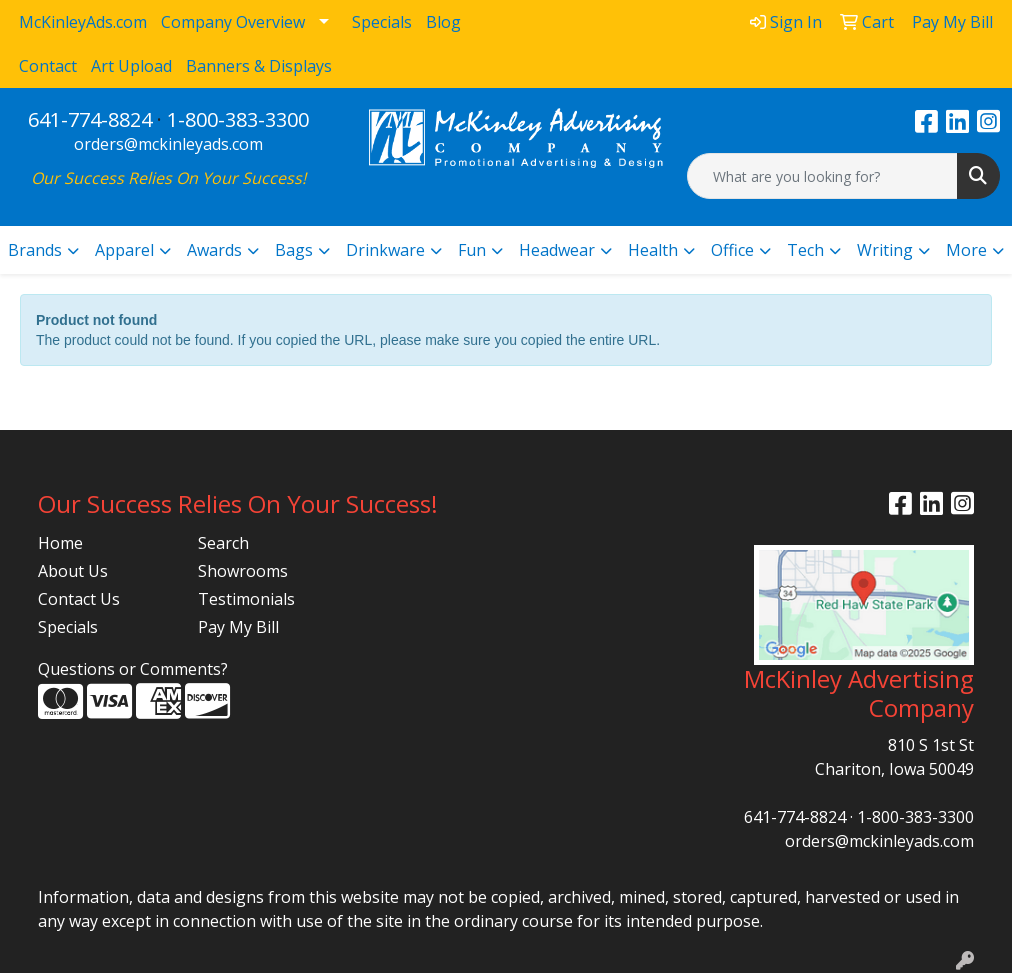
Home (60, 543)
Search (223, 543)
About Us (73, 571)
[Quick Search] (822, 176)
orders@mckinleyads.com (168, 144)
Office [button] (732, 250)
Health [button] (653, 250)
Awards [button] (214, 250)
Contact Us (79, 599)
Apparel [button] (124, 250)
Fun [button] (472, 250)
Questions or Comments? (133, 669)
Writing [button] (885, 250)
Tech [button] (805, 250)
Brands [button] (35, 250)
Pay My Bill (238, 627)
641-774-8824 (90, 119)
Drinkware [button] (385, 250)
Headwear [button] (557, 250)
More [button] (966, 250)
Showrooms (243, 571)
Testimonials (246, 599)
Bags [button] (294, 250)
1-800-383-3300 (238, 119)
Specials (68, 627)
